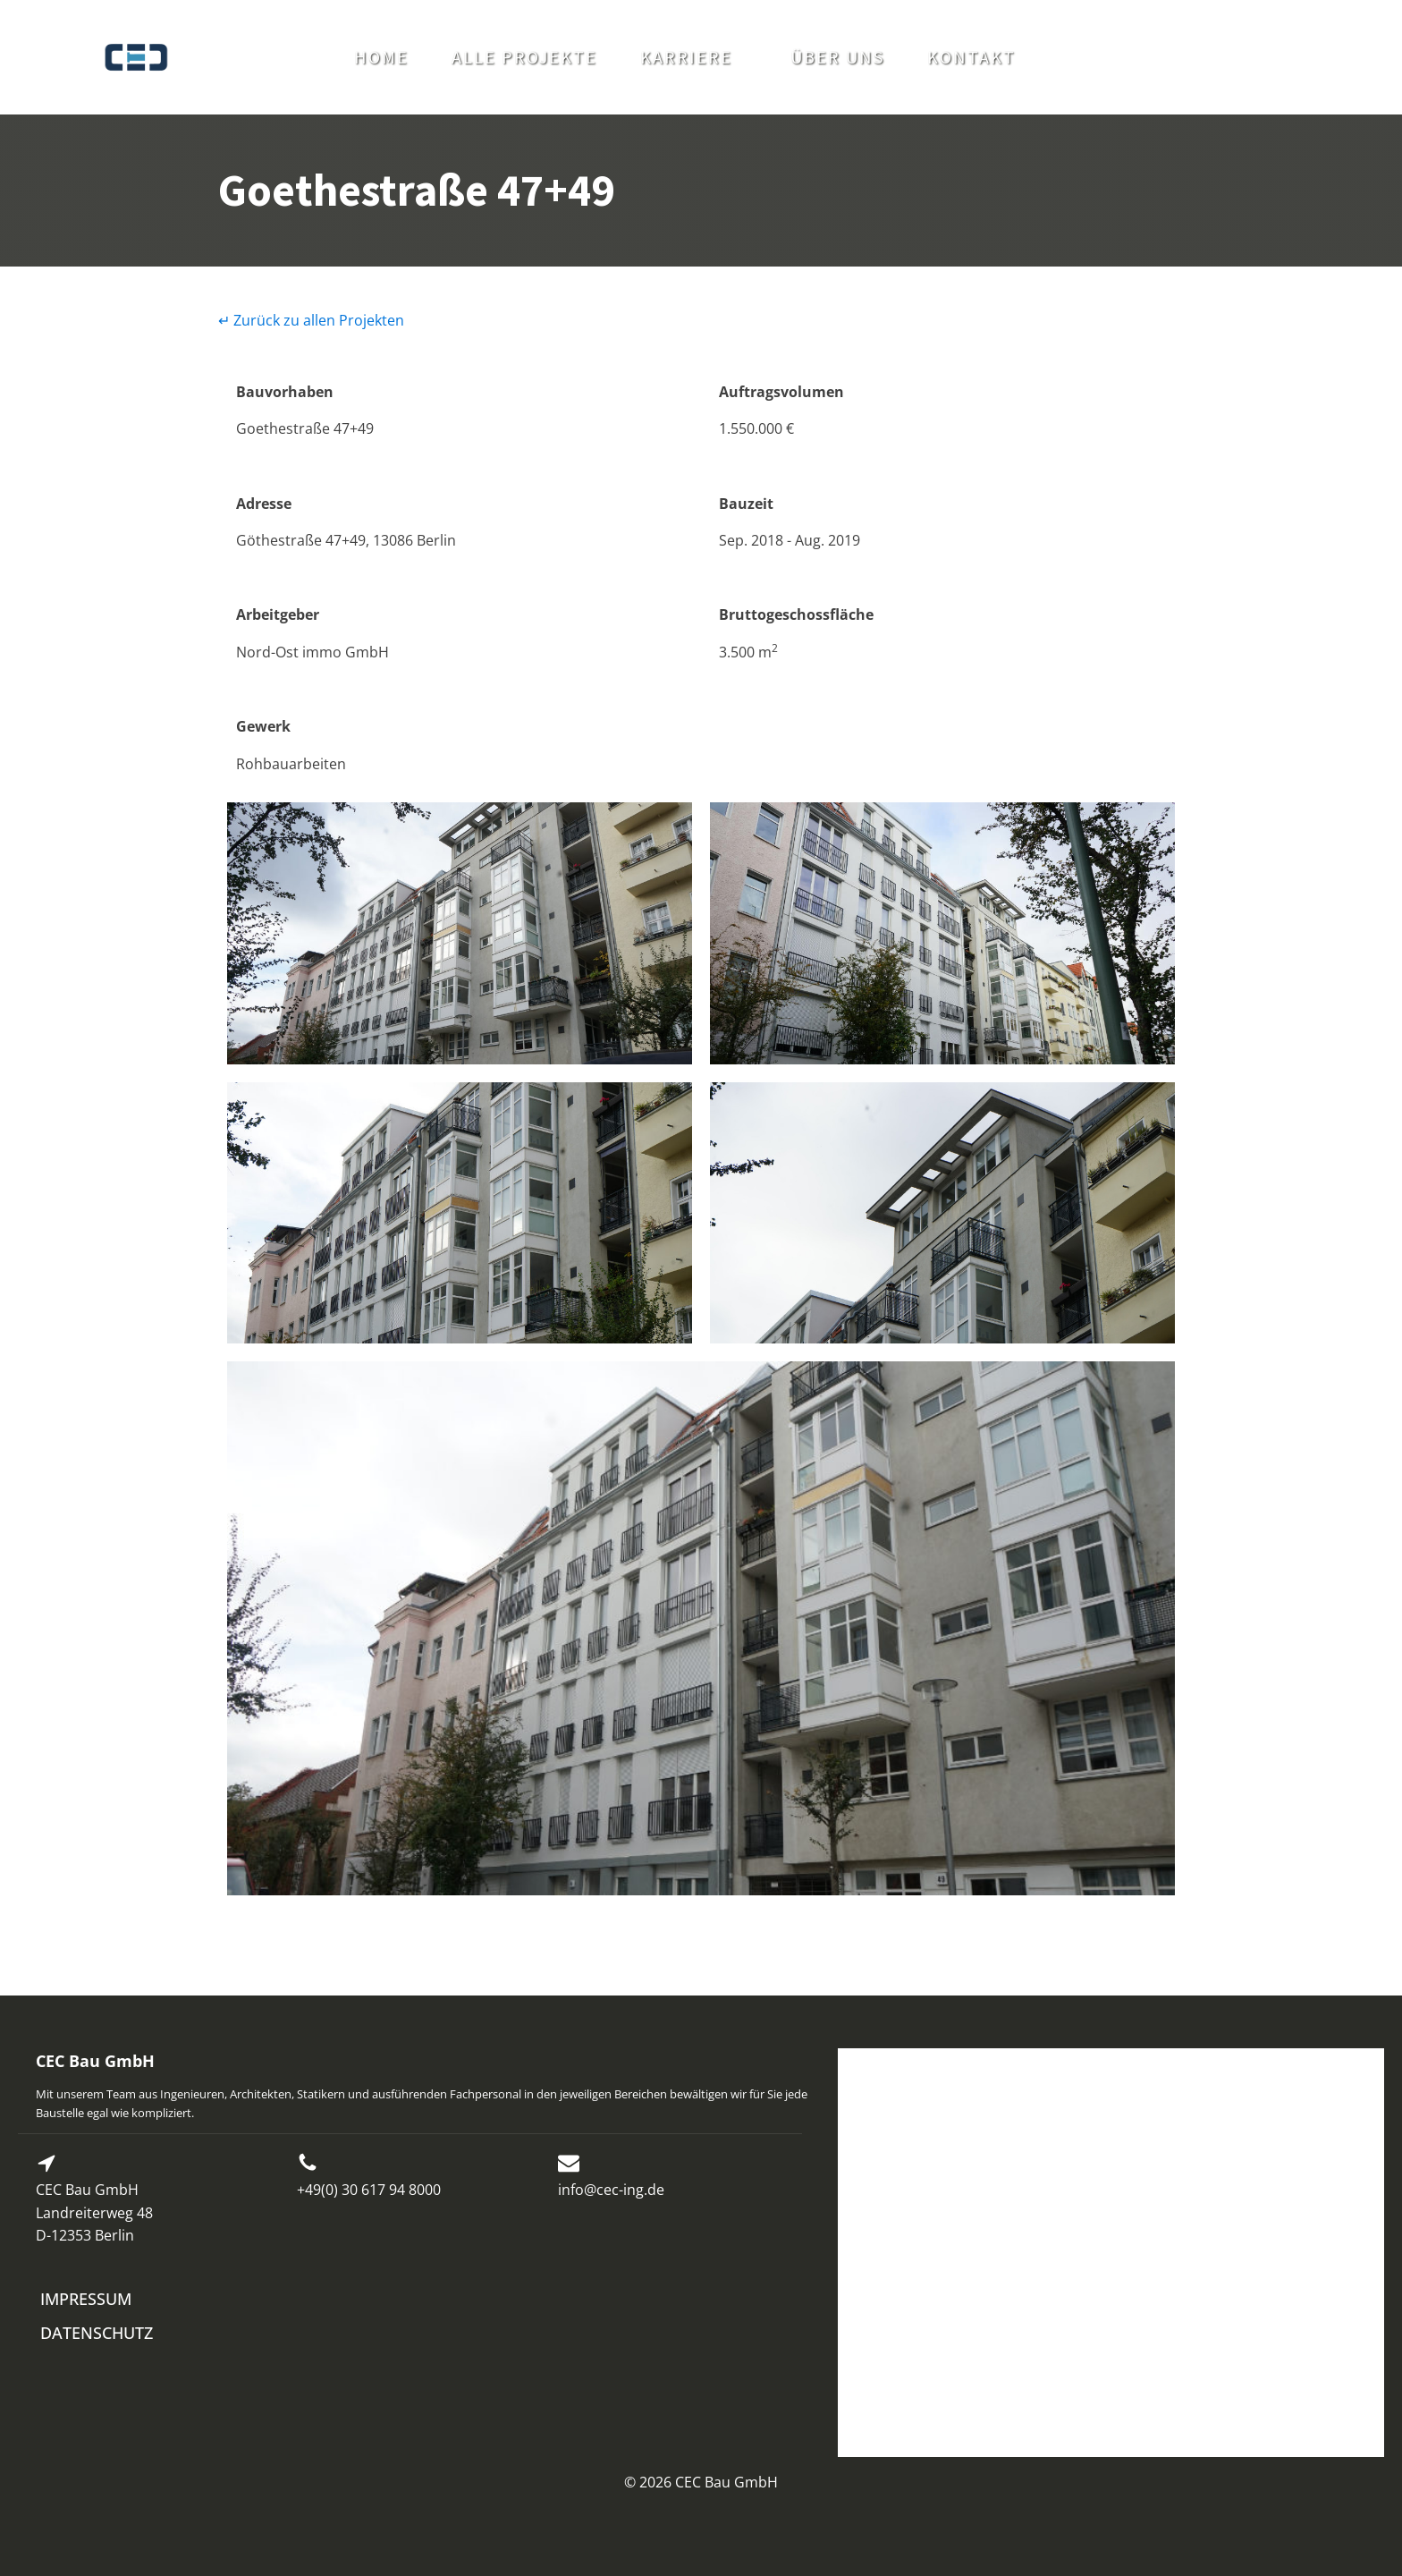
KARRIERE (686, 57)
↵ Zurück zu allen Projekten (311, 320)
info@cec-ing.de (611, 2189)
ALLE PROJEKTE (524, 57)
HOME (381, 57)
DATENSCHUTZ (96, 2332)
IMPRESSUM (85, 2298)
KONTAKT (971, 57)
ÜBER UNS (837, 57)
